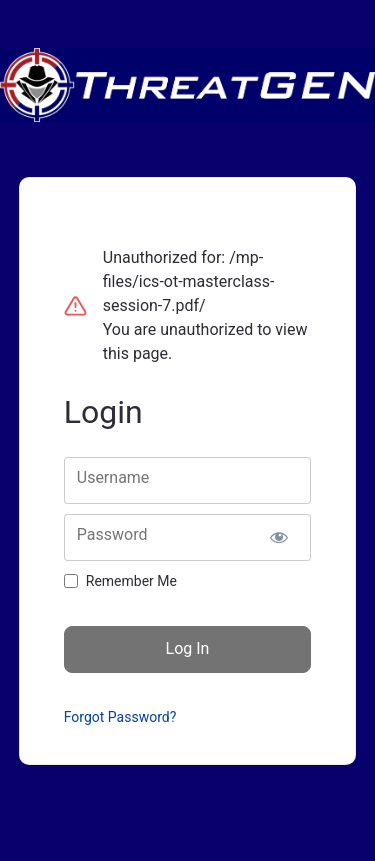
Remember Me (131, 581)
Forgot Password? (120, 717)
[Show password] (278, 537)
